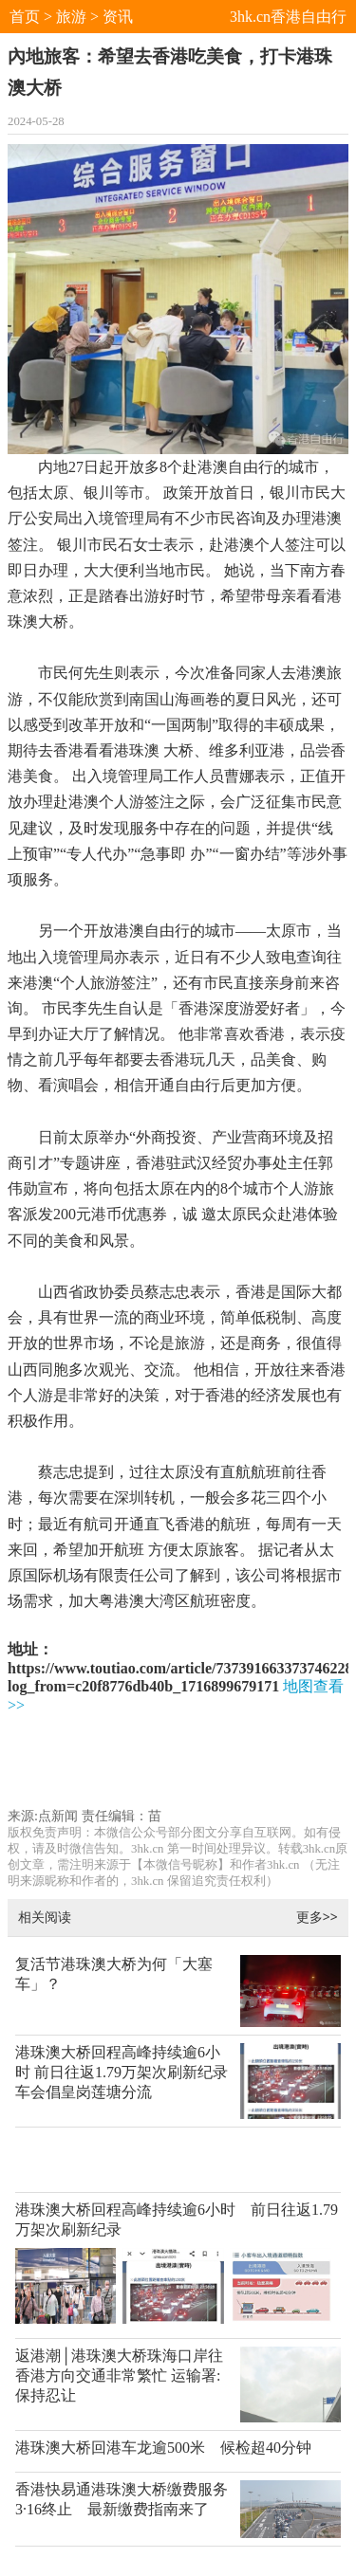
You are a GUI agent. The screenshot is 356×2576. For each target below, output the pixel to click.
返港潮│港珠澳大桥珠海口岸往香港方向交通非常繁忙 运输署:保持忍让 (119, 2375)
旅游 (71, 17)
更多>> (317, 1917)
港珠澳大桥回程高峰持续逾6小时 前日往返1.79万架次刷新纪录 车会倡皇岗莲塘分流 (121, 2072)
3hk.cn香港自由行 (288, 17)
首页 (24, 17)
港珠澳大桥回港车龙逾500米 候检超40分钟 (163, 2447)
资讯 (118, 17)
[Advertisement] (182, 1764)
